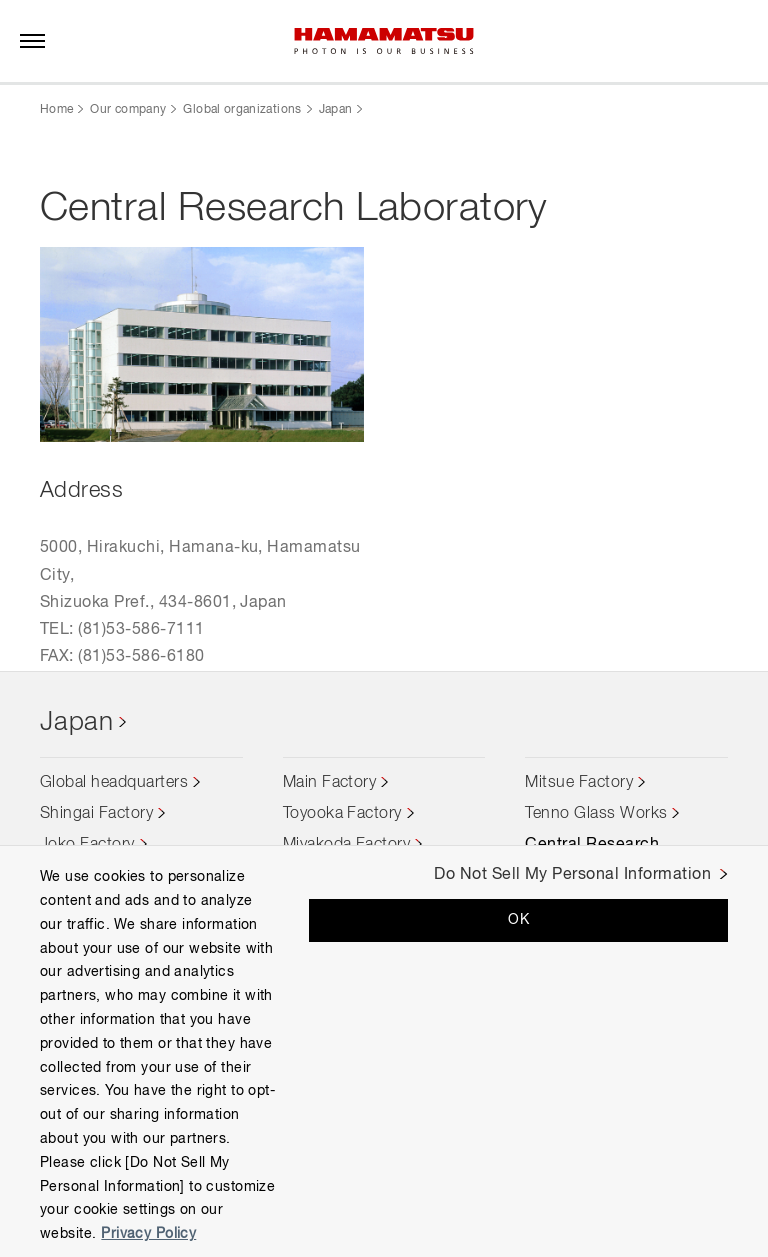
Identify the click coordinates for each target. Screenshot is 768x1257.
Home (56, 110)
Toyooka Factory (342, 814)
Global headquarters (114, 783)
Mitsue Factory (579, 783)
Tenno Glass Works (596, 814)
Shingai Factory (96, 814)
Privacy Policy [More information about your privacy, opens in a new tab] (148, 1234)
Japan (336, 110)
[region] (384, 1051)
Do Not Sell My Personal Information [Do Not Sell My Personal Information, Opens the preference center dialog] (572, 875)
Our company (128, 110)
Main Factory (330, 783)
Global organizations (242, 110)
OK (518, 920)
